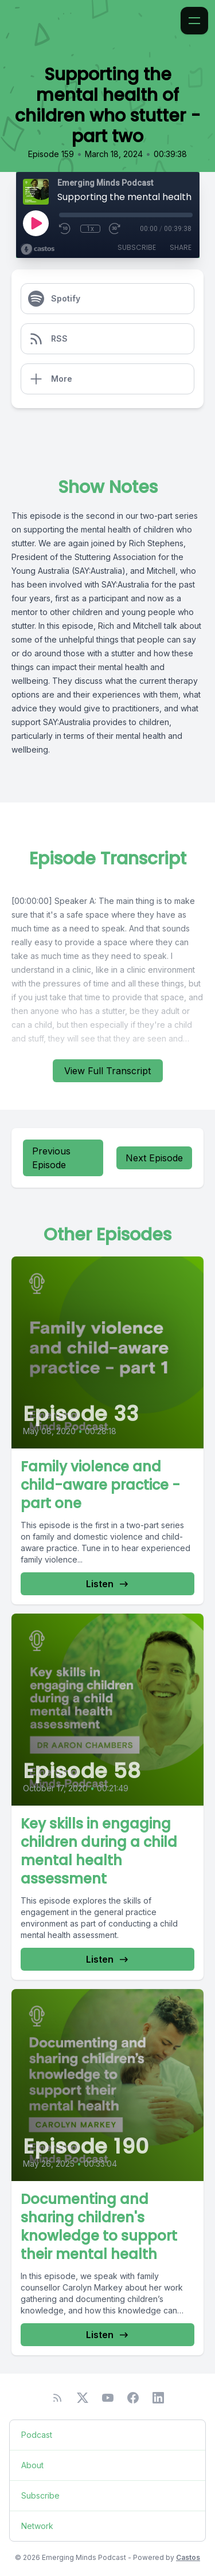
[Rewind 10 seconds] (65, 228)
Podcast (36, 2435)
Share (180, 247)
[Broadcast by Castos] (37, 249)
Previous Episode (51, 1157)
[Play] (35, 223)
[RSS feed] (57, 2397)
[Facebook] (133, 2397)
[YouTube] (107, 2397)
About (32, 2465)
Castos (188, 2557)
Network (37, 2526)
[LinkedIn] (158, 2397)
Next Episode (154, 1158)
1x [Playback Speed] (90, 229)
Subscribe (137, 247)
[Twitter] (82, 2397)
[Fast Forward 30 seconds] (115, 228)
